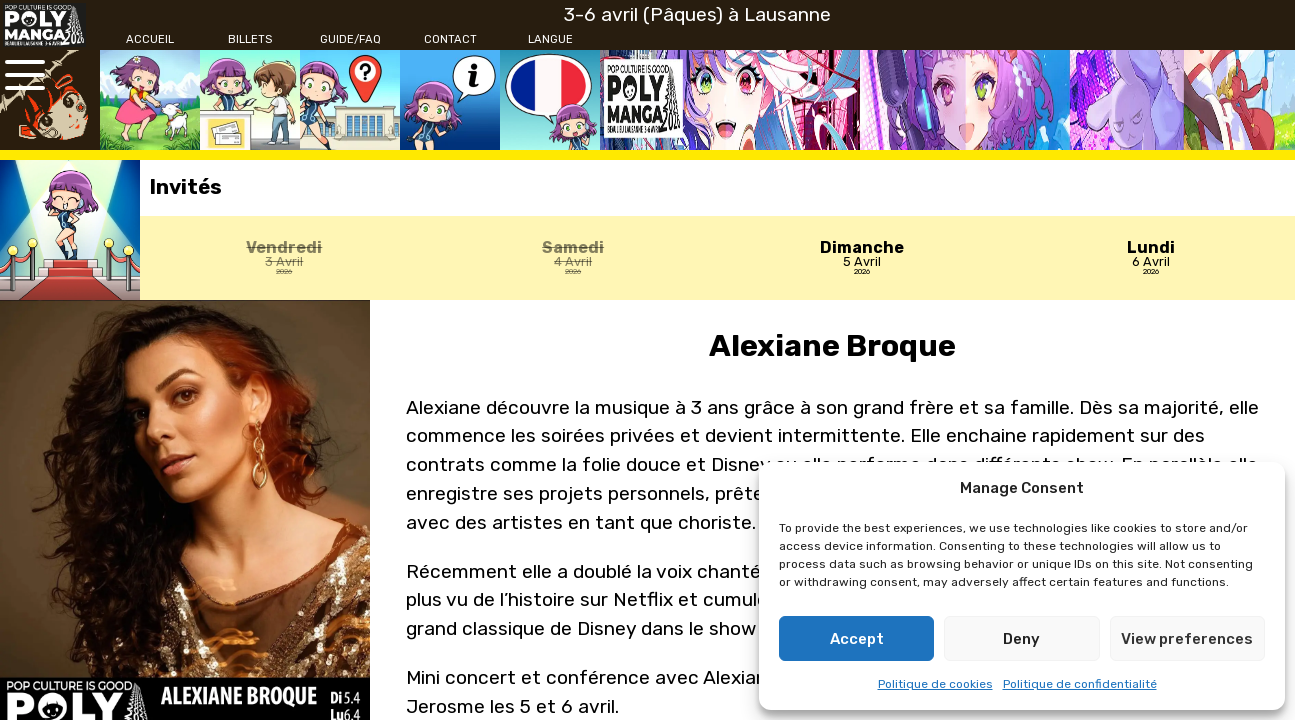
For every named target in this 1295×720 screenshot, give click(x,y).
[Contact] (450, 40)
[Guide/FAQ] (350, 40)
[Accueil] (150, 40)
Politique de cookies (935, 684)
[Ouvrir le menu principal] (25, 75)
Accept (857, 639)
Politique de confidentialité (1080, 684)
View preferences (1187, 639)
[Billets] (250, 40)
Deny (1021, 639)
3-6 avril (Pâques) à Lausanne (697, 14)
